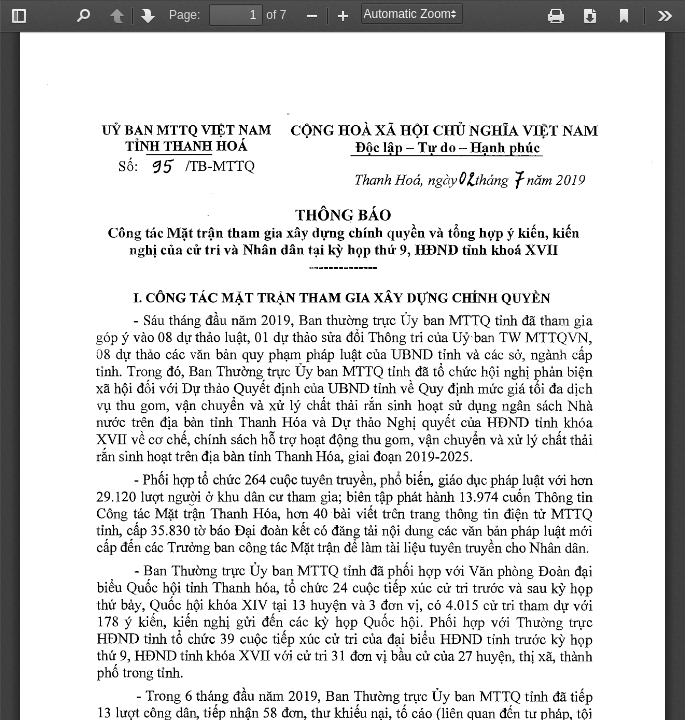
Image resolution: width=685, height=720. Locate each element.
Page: (184, 15)
